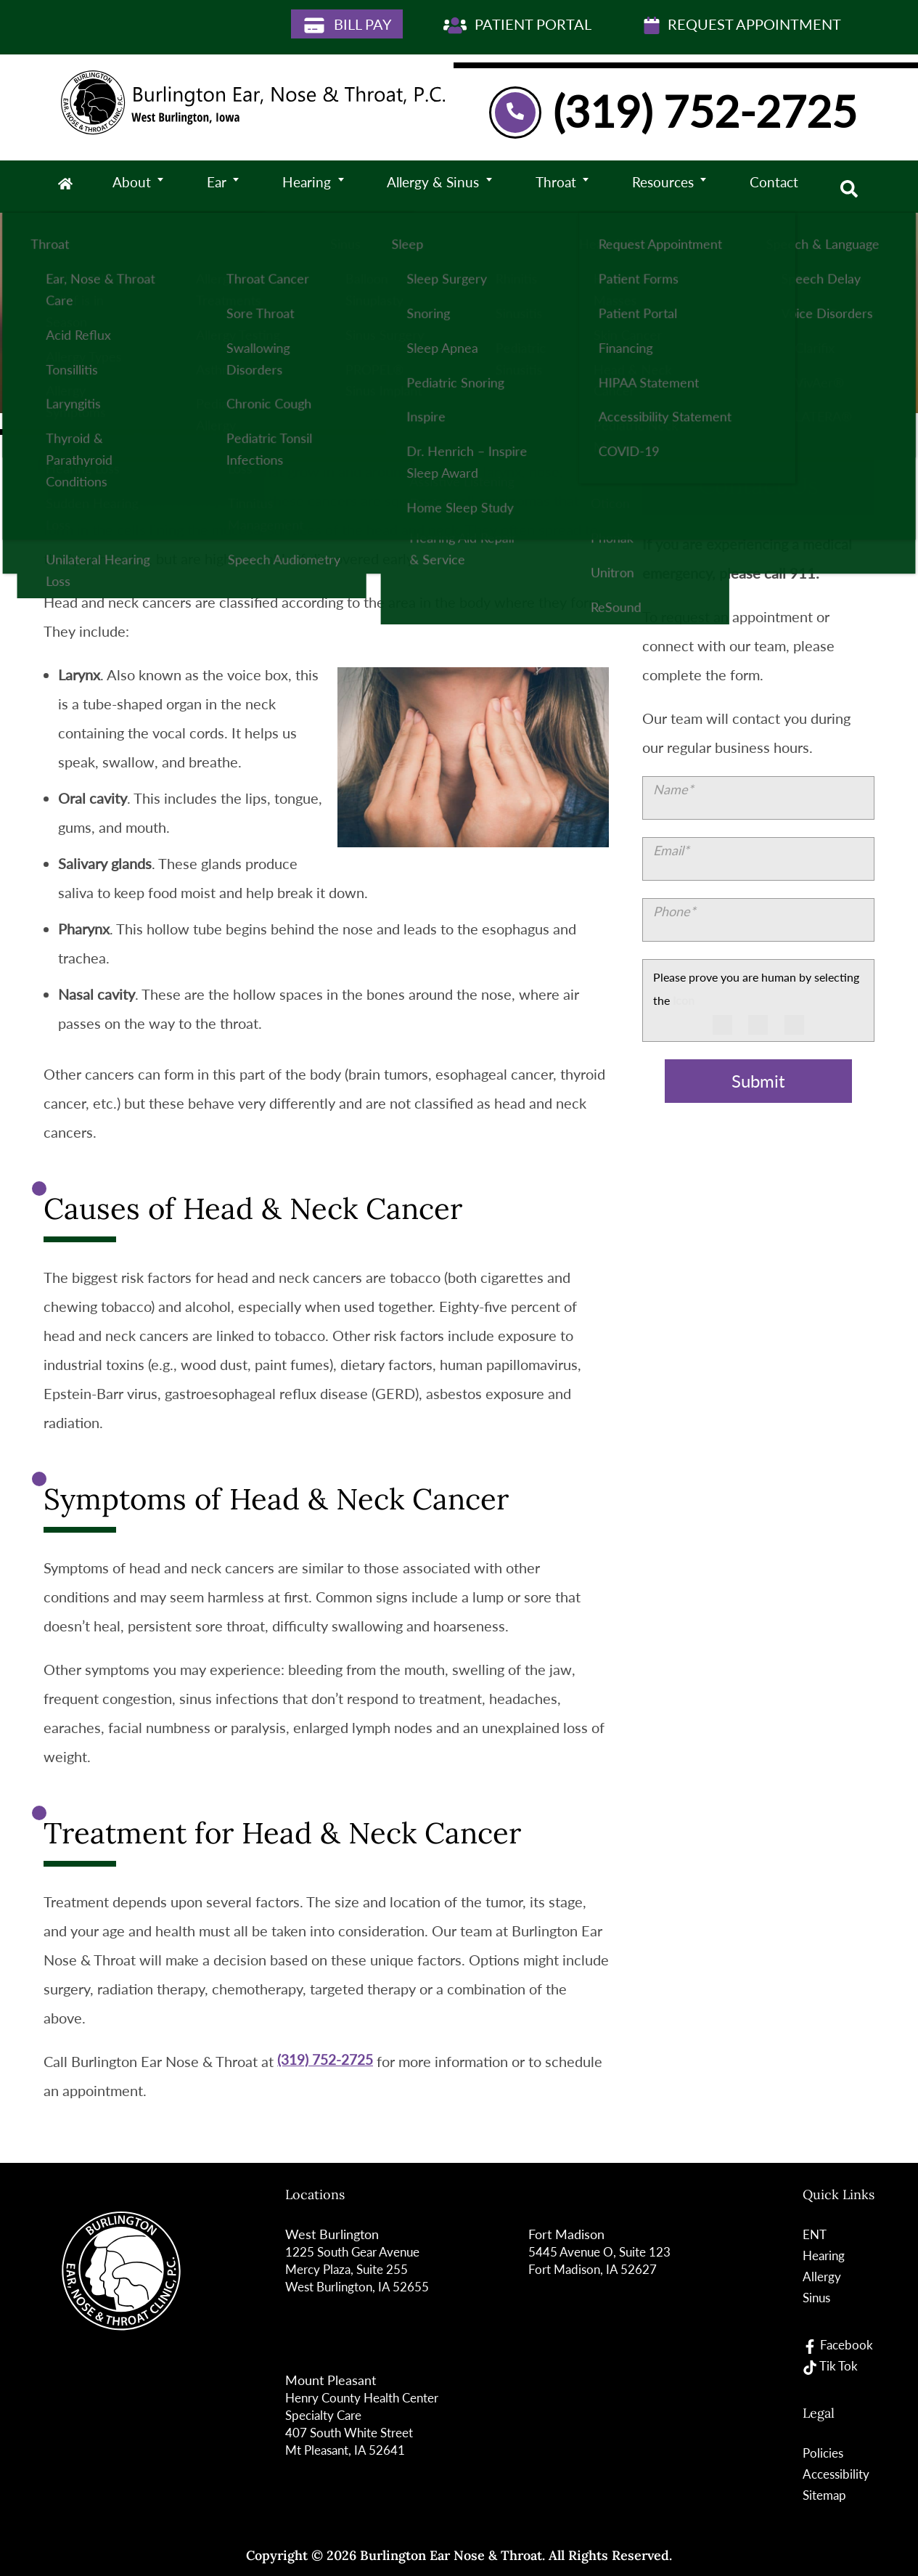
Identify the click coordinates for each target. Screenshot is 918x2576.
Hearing (309, 186)
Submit (758, 1080)
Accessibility (836, 2473)
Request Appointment (742, 25)
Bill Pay (347, 25)
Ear (222, 186)
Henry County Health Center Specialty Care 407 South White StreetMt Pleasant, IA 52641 (367, 2423)
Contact (772, 186)
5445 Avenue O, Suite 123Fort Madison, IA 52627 (603, 2260)
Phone (674, 911)
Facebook (837, 2344)
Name (673, 789)
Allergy (821, 2276)
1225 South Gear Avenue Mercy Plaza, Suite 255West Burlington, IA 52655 (360, 2268)
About (140, 186)
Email (671, 850)
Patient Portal (517, 25)
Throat (557, 186)
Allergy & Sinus (435, 186)
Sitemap (824, 2494)
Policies (823, 2452)
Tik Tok (830, 2365)
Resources (662, 186)
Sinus (816, 2297)
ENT (814, 2234)
